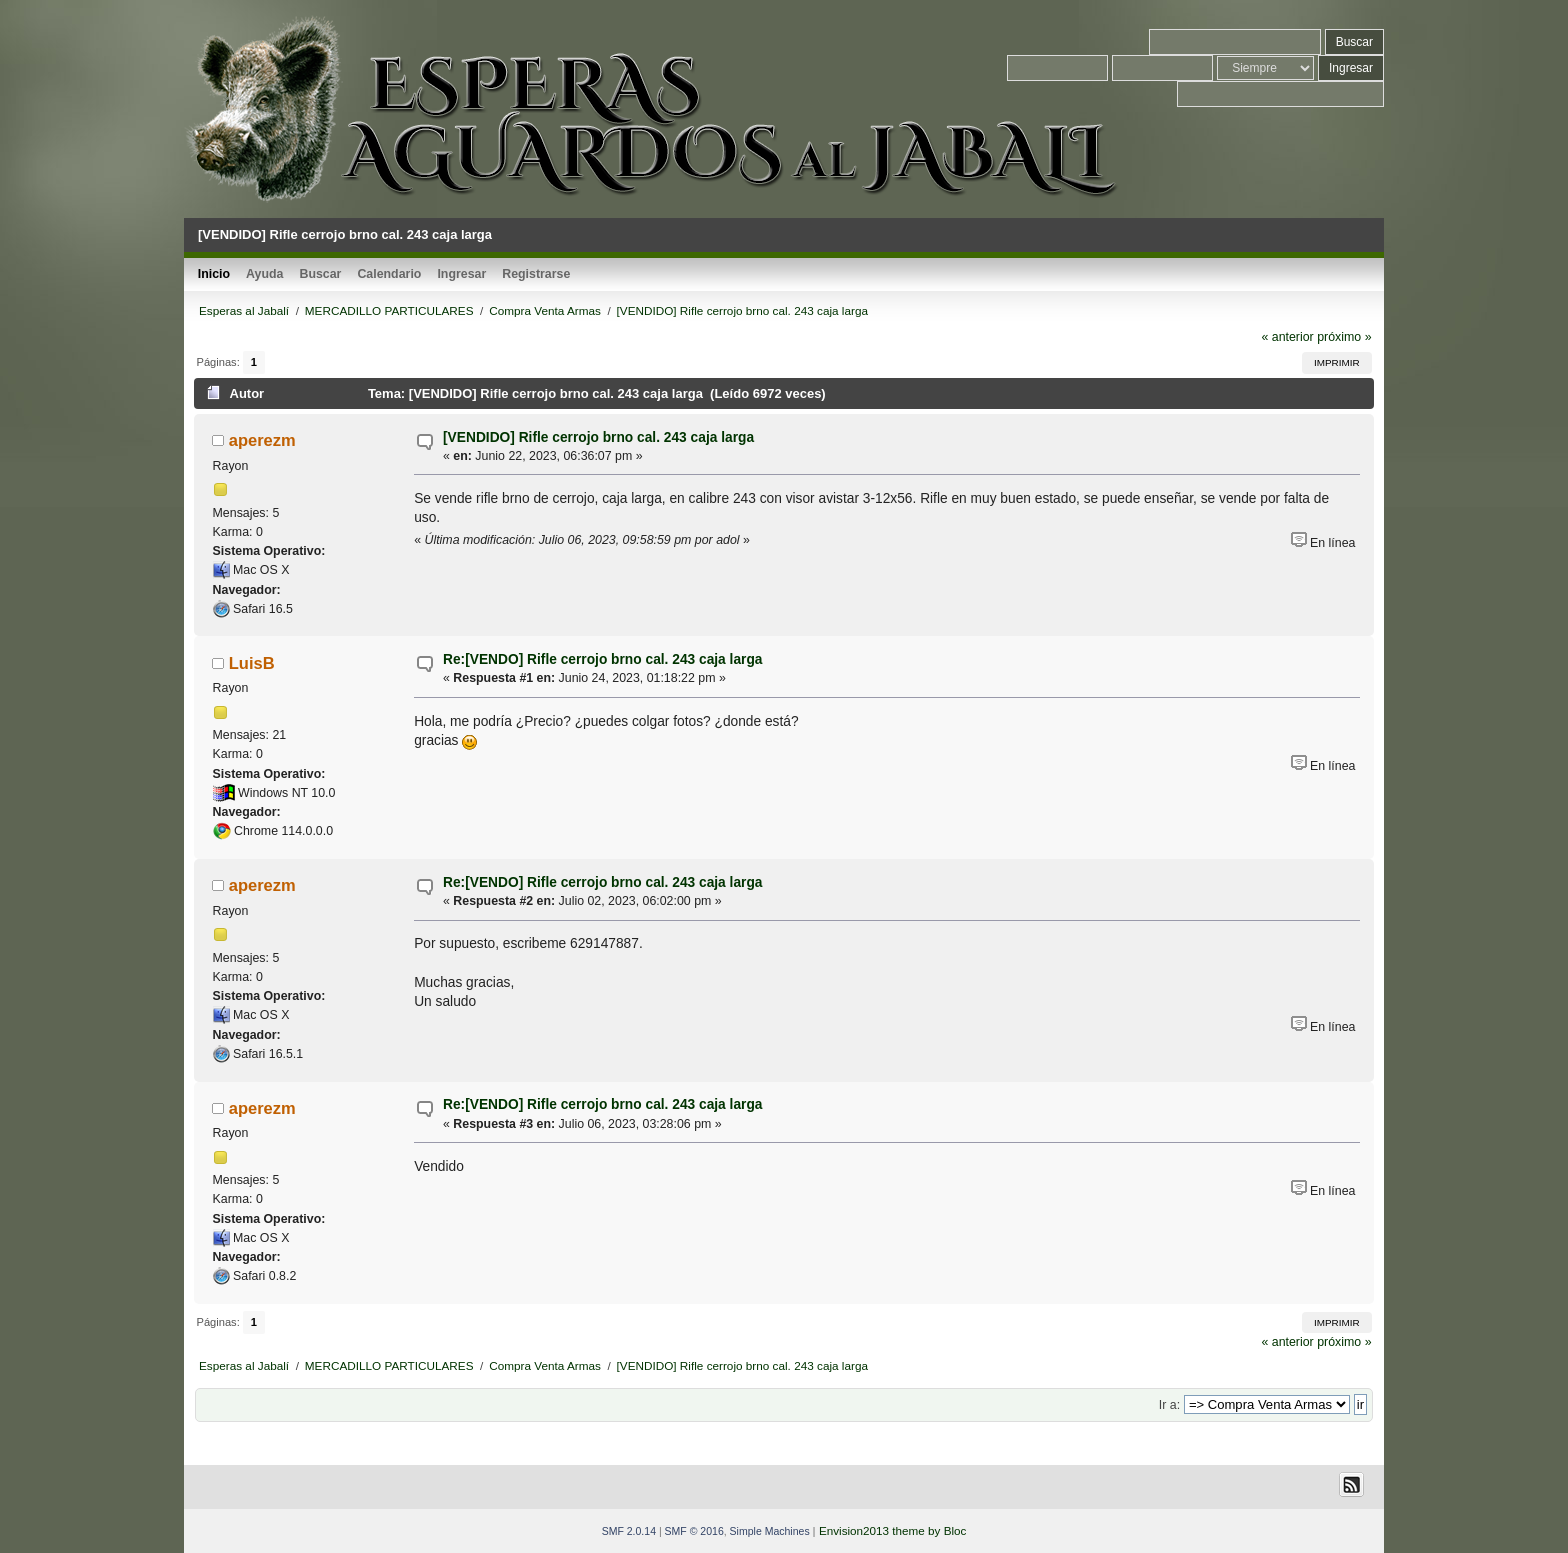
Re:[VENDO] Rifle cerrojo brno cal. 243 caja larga (602, 659)
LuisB (252, 663)
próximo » (1344, 337)
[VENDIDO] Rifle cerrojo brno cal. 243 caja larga (598, 437)
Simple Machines (770, 1531)
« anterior (1287, 337)
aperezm (262, 440)
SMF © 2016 (694, 1531)
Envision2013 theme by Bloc (892, 1530)
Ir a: (1169, 1405)
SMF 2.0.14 (629, 1531)
